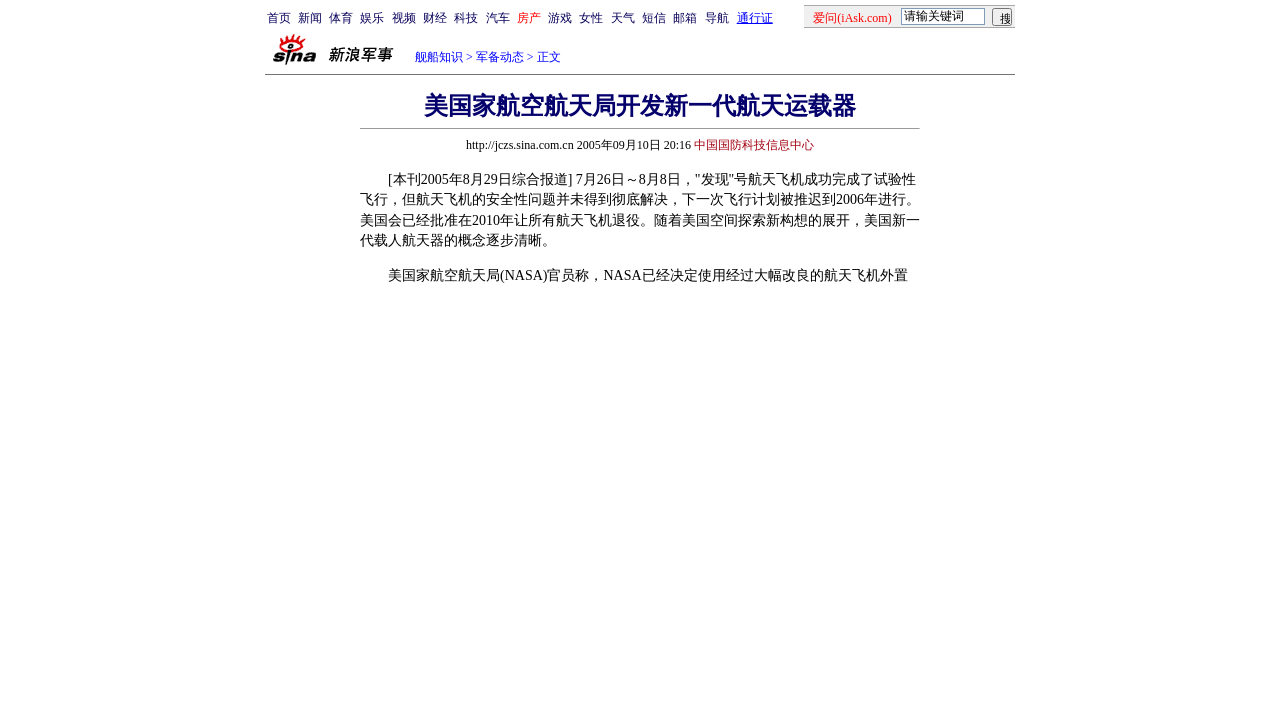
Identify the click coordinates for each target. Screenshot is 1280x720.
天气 (623, 18)
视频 (404, 18)
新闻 (310, 18)
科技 (466, 18)
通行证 (755, 18)
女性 (591, 18)
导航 (717, 18)
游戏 (560, 18)
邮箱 (685, 18)
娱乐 (372, 18)
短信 (654, 18)
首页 (279, 18)
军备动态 (500, 57)
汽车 (498, 18)
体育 (341, 18)
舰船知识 (439, 57)
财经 (435, 18)
